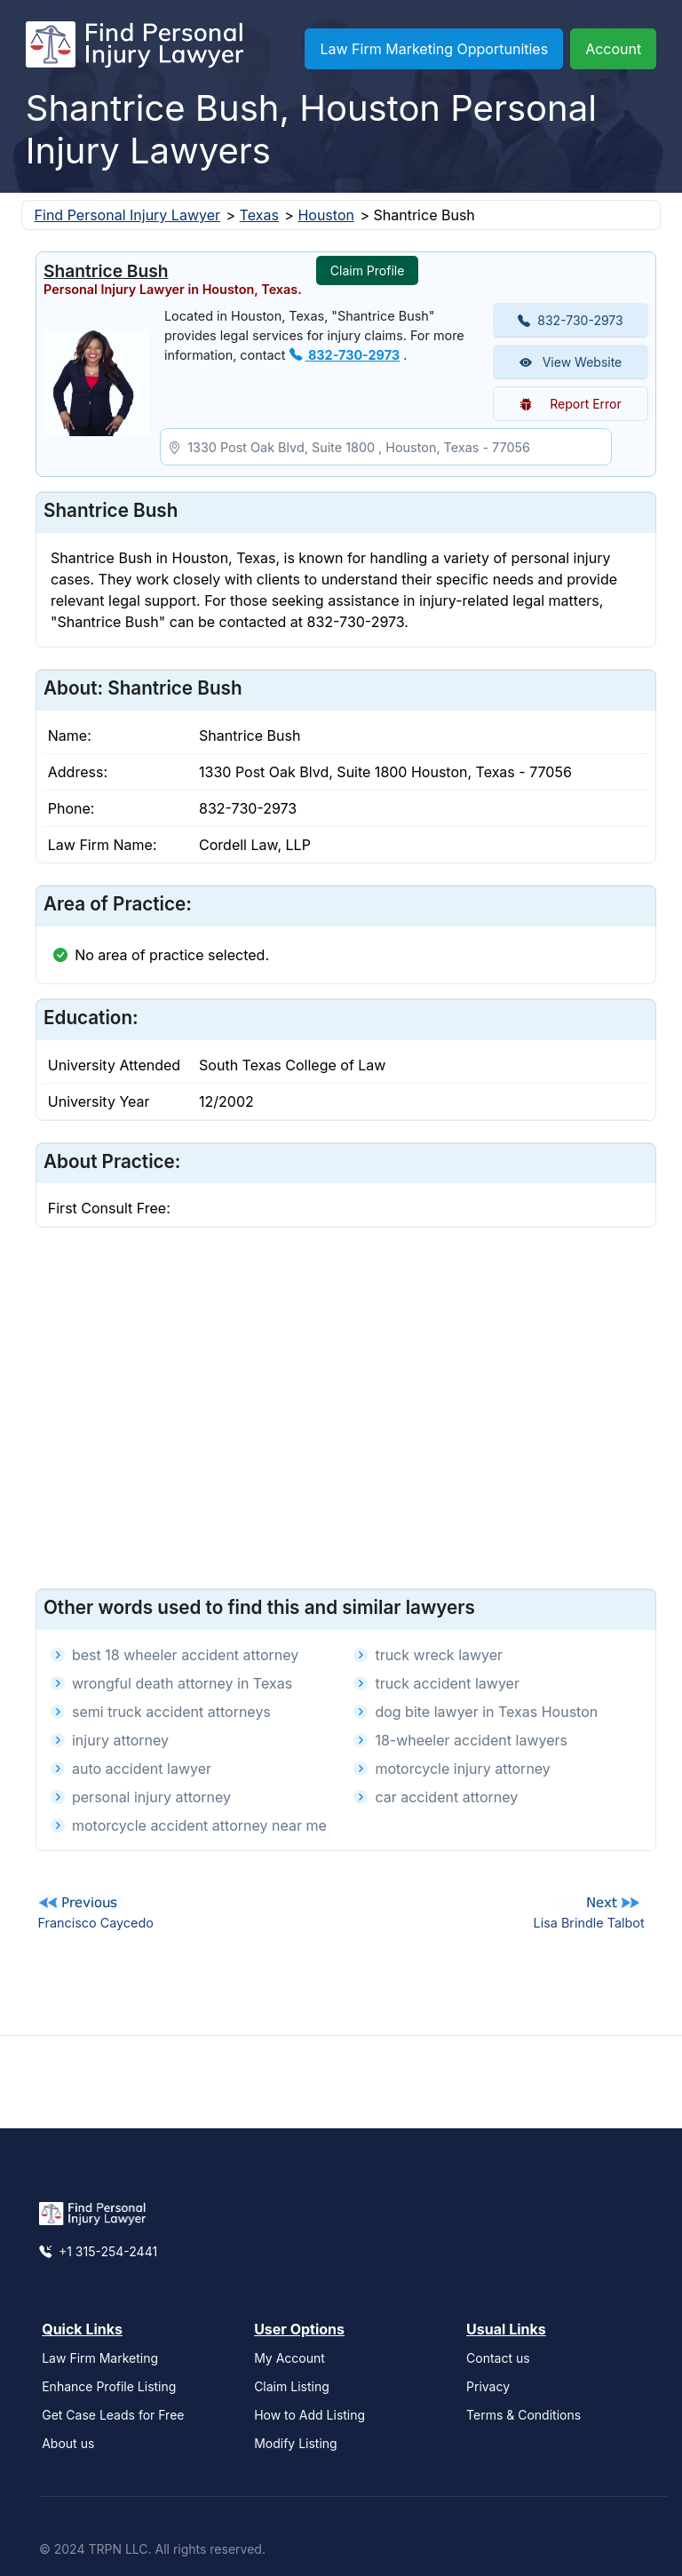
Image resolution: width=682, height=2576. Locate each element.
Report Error (570, 403)
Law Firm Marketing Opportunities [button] (434, 49)
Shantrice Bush (106, 271)
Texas (259, 215)
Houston (325, 215)
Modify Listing (295, 2443)
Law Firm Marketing (100, 2357)
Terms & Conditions (523, 2414)
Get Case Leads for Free (113, 2414)
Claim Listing (291, 2386)
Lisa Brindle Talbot (589, 1922)
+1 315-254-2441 (98, 2251)
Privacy (488, 2386)
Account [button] (613, 49)
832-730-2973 (344, 354)
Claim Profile (367, 270)
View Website (571, 362)
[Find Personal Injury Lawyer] (134, 48)
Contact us (498, 2357)
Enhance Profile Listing (109, 2386)
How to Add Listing (309, 2414)
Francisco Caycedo (95, 1922)
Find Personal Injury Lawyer (127, 215)
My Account (289, 2357)
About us (68, 2443)
